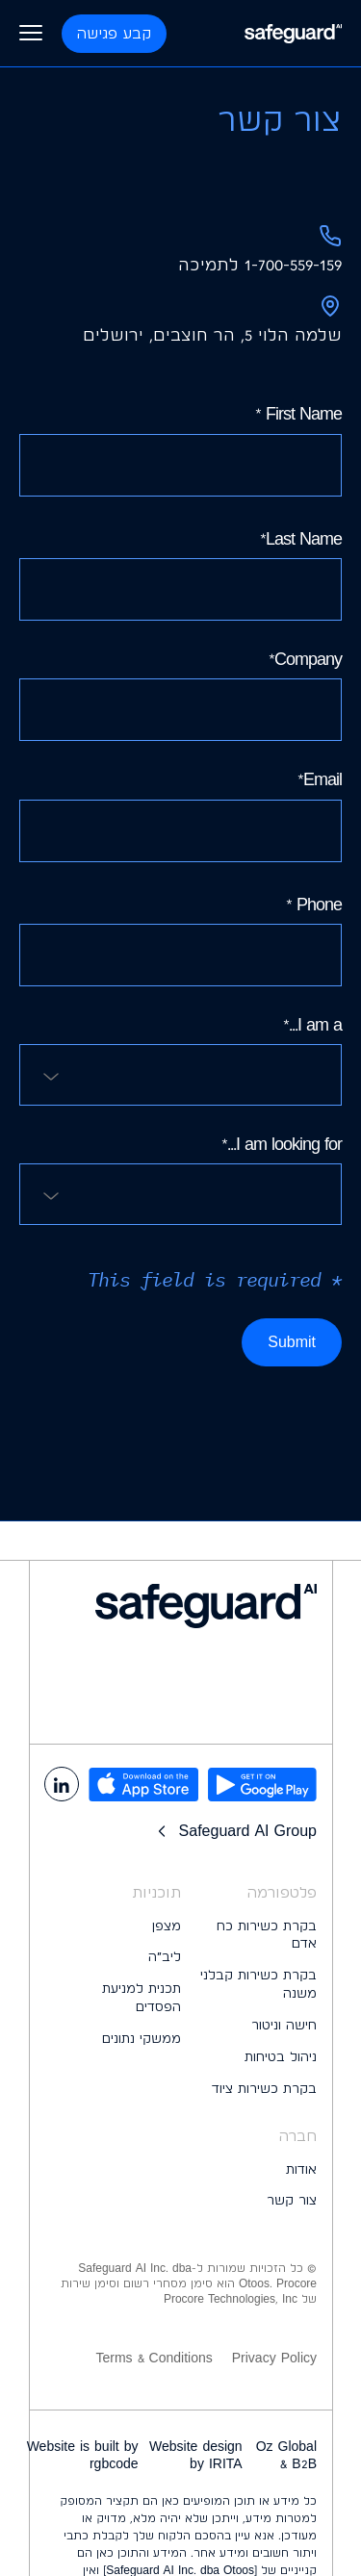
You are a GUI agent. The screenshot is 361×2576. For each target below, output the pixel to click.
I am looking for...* (180, 1179)
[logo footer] (180, 1606)
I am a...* (180, 1060)
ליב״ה (164, 1956)
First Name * (180, 449)
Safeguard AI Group (234, 1831)
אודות (301, 2169)
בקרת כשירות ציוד (264, 2088)
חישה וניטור (284, 2024)
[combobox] (180, 1075)
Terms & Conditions (153, 2357)
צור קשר (292, 2199)
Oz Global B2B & (286, 2455)
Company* (180, 695)
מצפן (166, 1925)
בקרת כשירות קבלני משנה (258, 1984)
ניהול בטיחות (281, 2056)
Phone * (180, 940)
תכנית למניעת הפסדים (141, 1997)
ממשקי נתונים (141, 2038)
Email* (180, 815)
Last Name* (180, 574)
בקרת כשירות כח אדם (267, 1934)
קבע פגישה (114, 33)
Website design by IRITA (196, 2455)
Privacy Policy (274, 2357)
